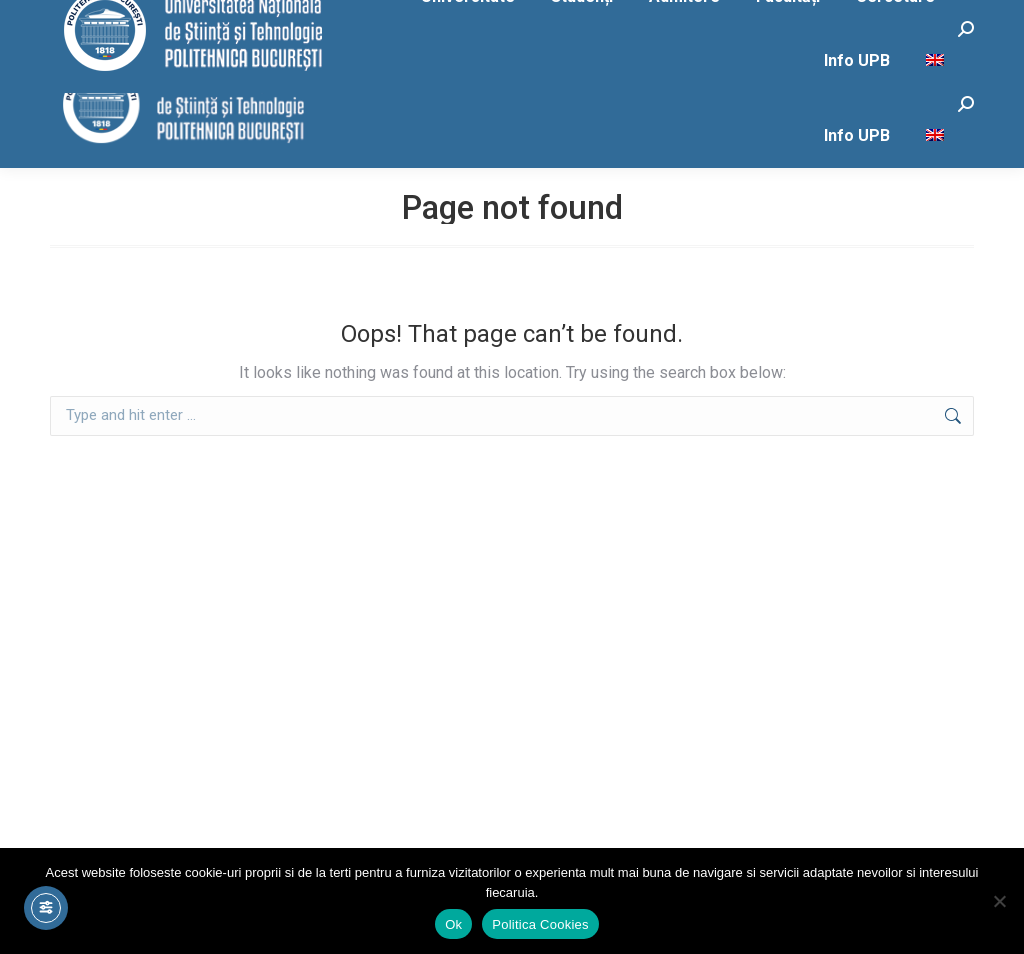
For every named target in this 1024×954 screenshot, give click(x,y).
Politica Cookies (540, 924)
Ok (453, 924)
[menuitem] (937, 136)
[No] (999, 901)
